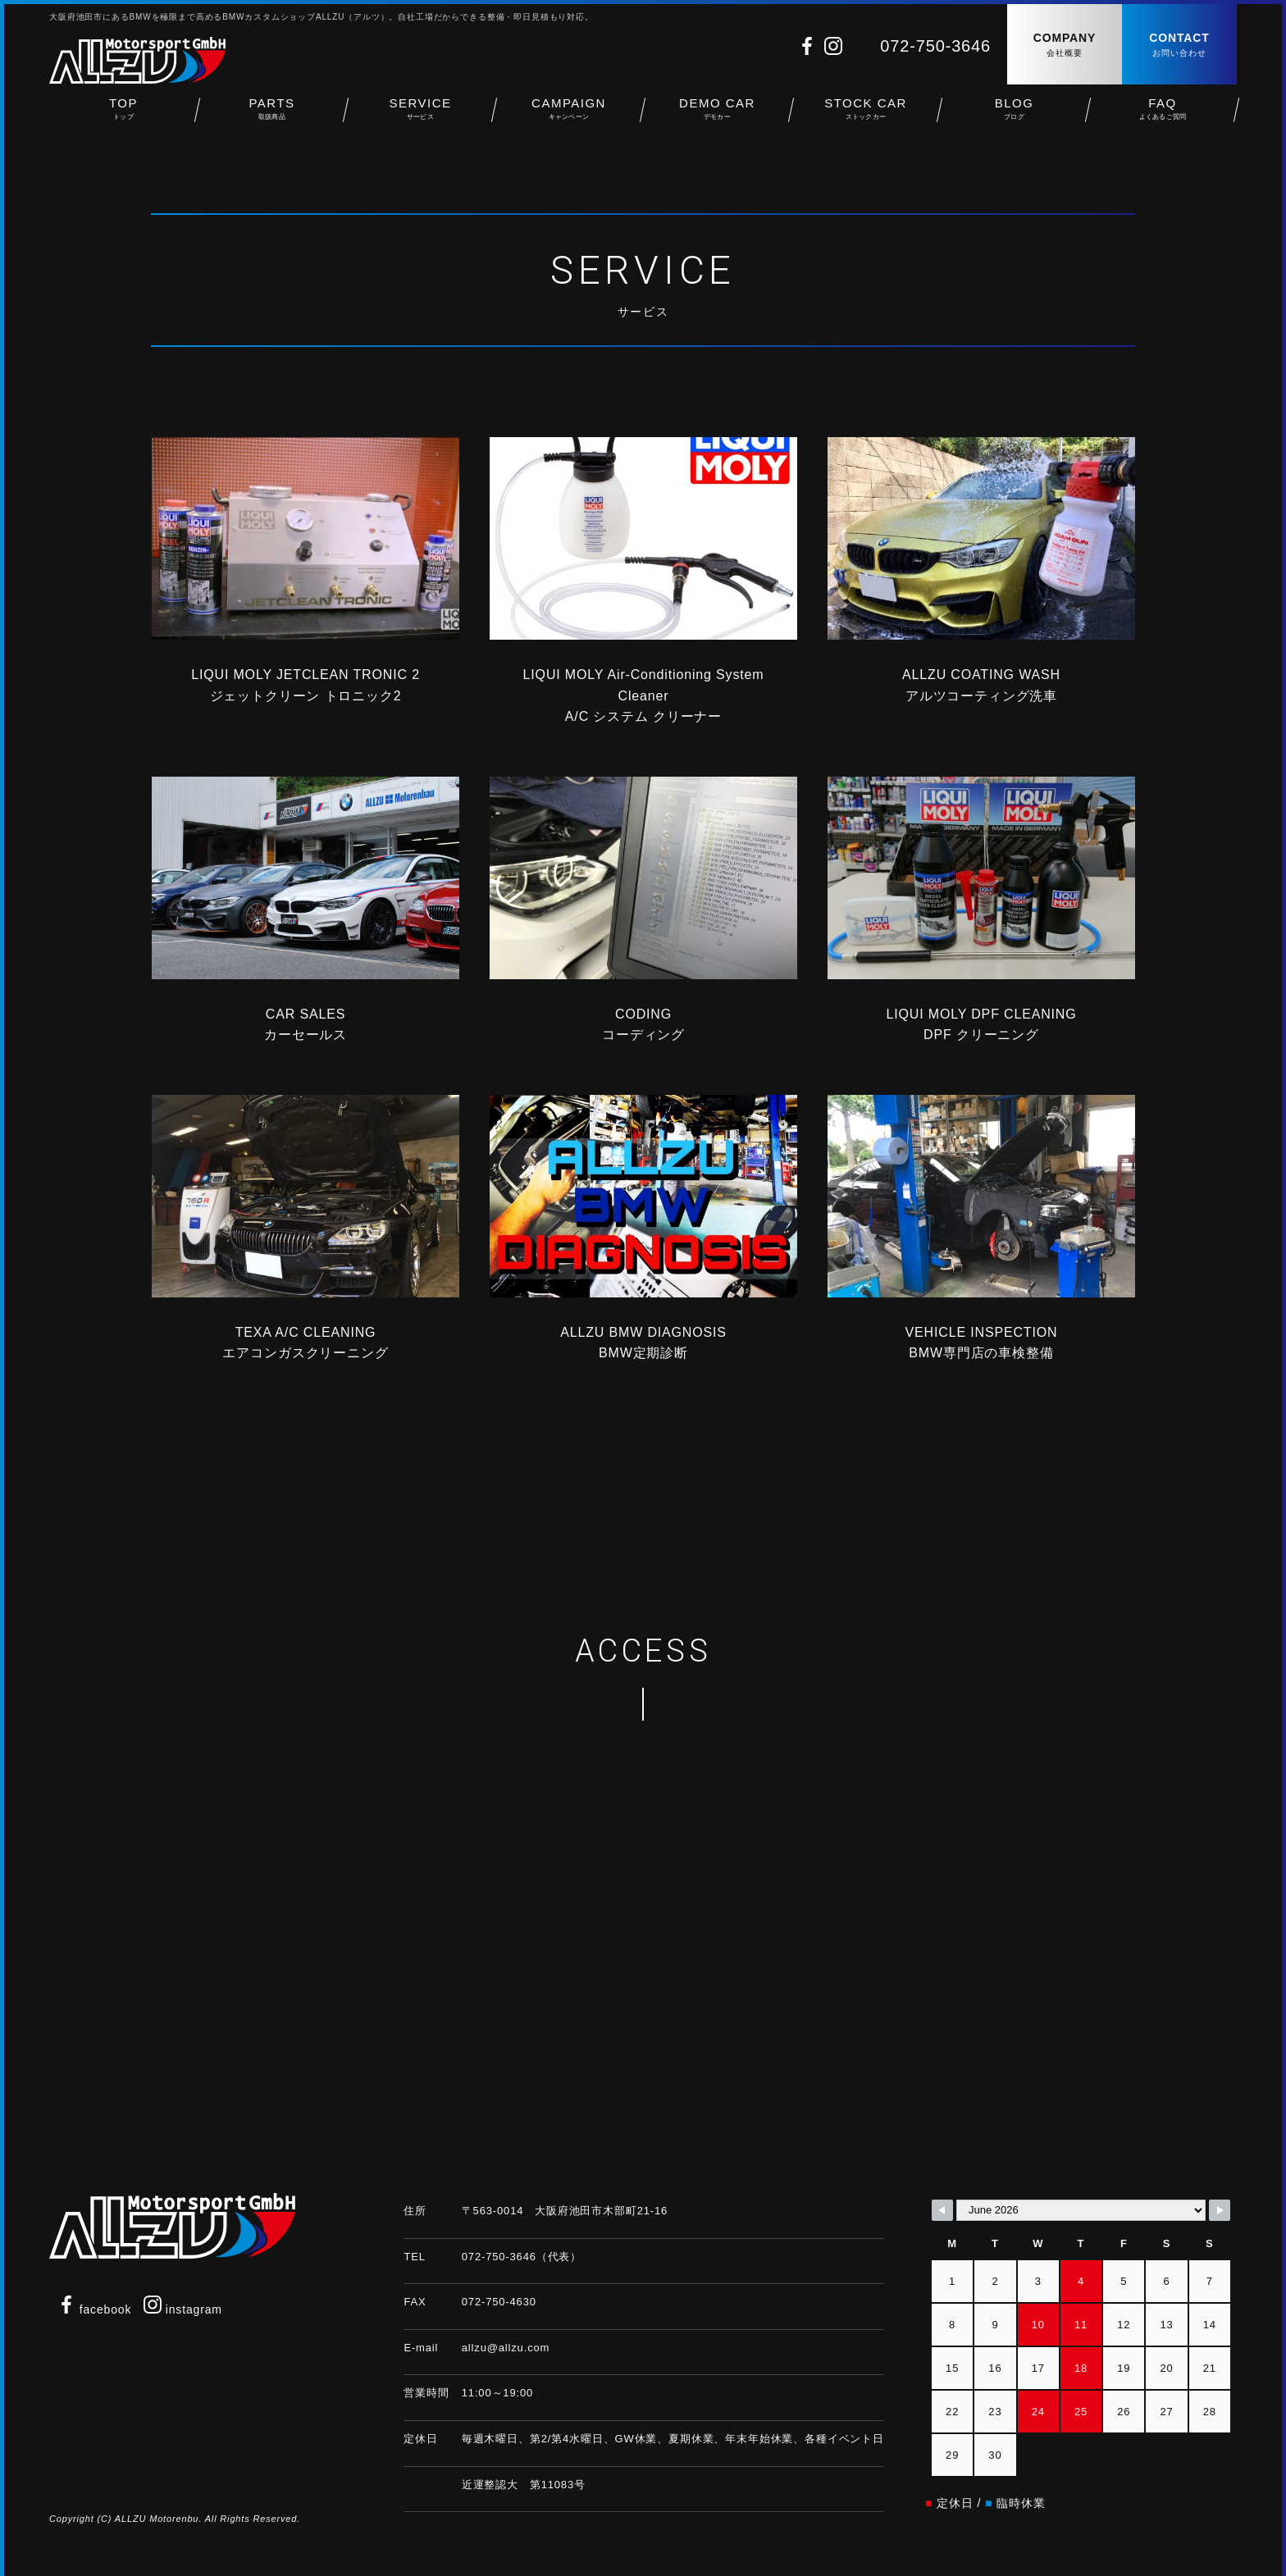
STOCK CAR (865, 115)
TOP (123, 115)
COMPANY (1064, 45)
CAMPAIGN (569, 115)
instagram (183, 2309)
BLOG (1014, 115)
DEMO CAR (717, 115)
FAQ (1162, 115)
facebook (94, 2309)
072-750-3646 (935, 46)
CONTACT (1179, 45)
